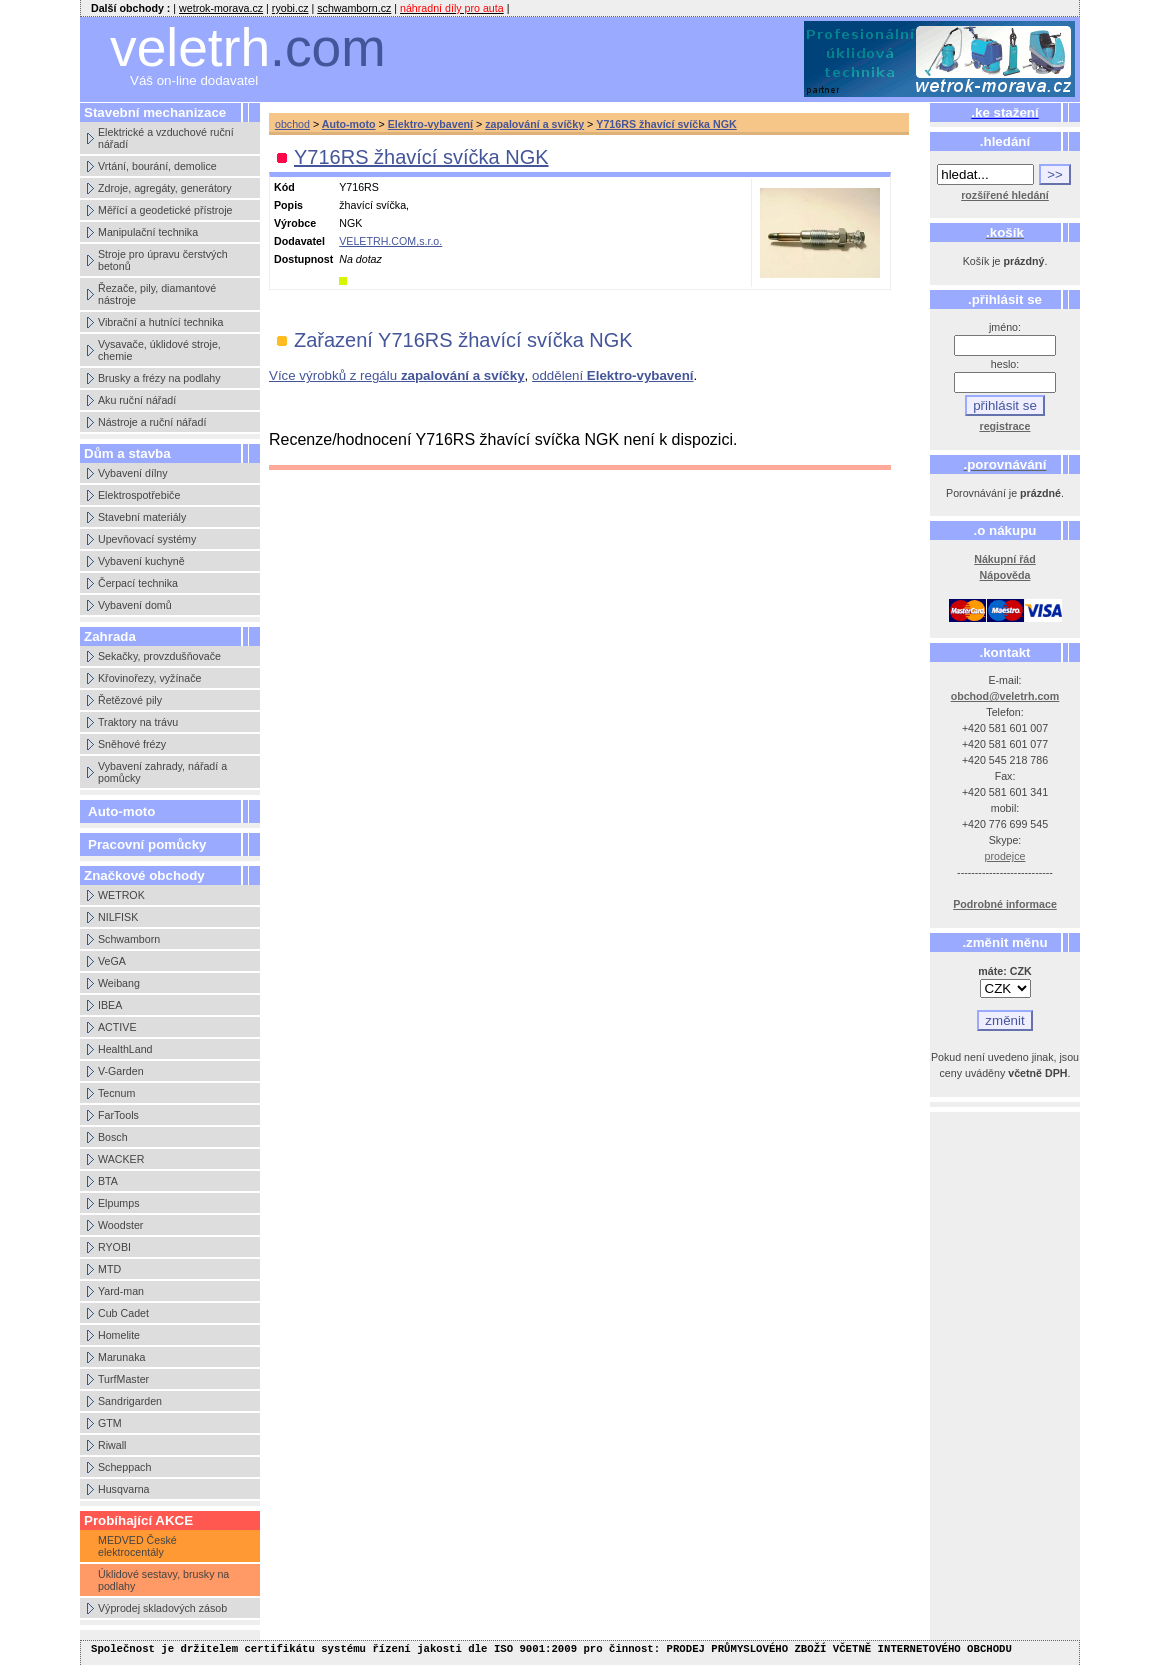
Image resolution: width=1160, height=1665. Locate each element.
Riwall (112, 1445)
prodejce (1005, 856)
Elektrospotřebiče (139, 495)
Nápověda (1005, 575)
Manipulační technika (148, 232)
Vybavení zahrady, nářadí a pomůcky (162, 772)
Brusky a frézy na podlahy (159, 378)
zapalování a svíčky (534, 124)
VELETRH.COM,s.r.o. (390, 241)
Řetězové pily (130, 700)
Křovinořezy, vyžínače (149, 678)
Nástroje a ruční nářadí (152, 422)
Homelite (119, 1335)
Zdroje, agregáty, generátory (165, 188)
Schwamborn (129, 939)
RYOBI (114, 1247)
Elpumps (118, 1203)
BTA (108, 1181)
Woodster (120, 1225)
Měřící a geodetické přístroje (165, 210)
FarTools (118, 1115)
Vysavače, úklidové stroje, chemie (159, 350)
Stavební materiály (142, 517)
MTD (109, 1269)
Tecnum (116, 1093)
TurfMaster (123, 1379)
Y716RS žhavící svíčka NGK (666, 124)
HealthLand (125, 1049)
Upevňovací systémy (147, 539)
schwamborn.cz (354, 8)
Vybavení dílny (133, 473)
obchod (292, 124)
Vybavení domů (135, 605)
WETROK (121, 895)
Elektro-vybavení (430, 124)
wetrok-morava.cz (221, 8)
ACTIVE (117, 1027)
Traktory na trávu (138, 722)
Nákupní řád (1005, 559)
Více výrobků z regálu (397, 375)
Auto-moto (121, 811)
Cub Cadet (123, 1313)
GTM (110, 1423)
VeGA (112, 961)
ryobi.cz (290, 8)
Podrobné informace (1005, 904)
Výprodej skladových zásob (162, 1608)
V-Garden (121, 1071)
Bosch (113, 1137)
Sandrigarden (130, 1401)
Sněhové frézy (132, 744)
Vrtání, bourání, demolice (157, 166)
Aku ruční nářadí (137, 400)
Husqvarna (124, 1489)
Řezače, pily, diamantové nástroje (157, 294)
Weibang (119, 983)
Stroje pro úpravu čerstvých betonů (163, 260)
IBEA (110, 1005)
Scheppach (124, 1467)
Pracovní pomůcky (147, 844)
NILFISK (118, 917)
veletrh (248, 47)
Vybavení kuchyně (141, 561)
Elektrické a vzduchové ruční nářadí (166, 138)
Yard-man (121, 1291)
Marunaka (121, 1357)
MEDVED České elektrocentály (137, 1546)
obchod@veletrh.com (1005, 696)
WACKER (121, 1159)
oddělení (613, 375)
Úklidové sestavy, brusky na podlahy (163, 1580)
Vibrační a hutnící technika (160, 322)
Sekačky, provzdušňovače (159, 656)
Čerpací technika (138, 583)
